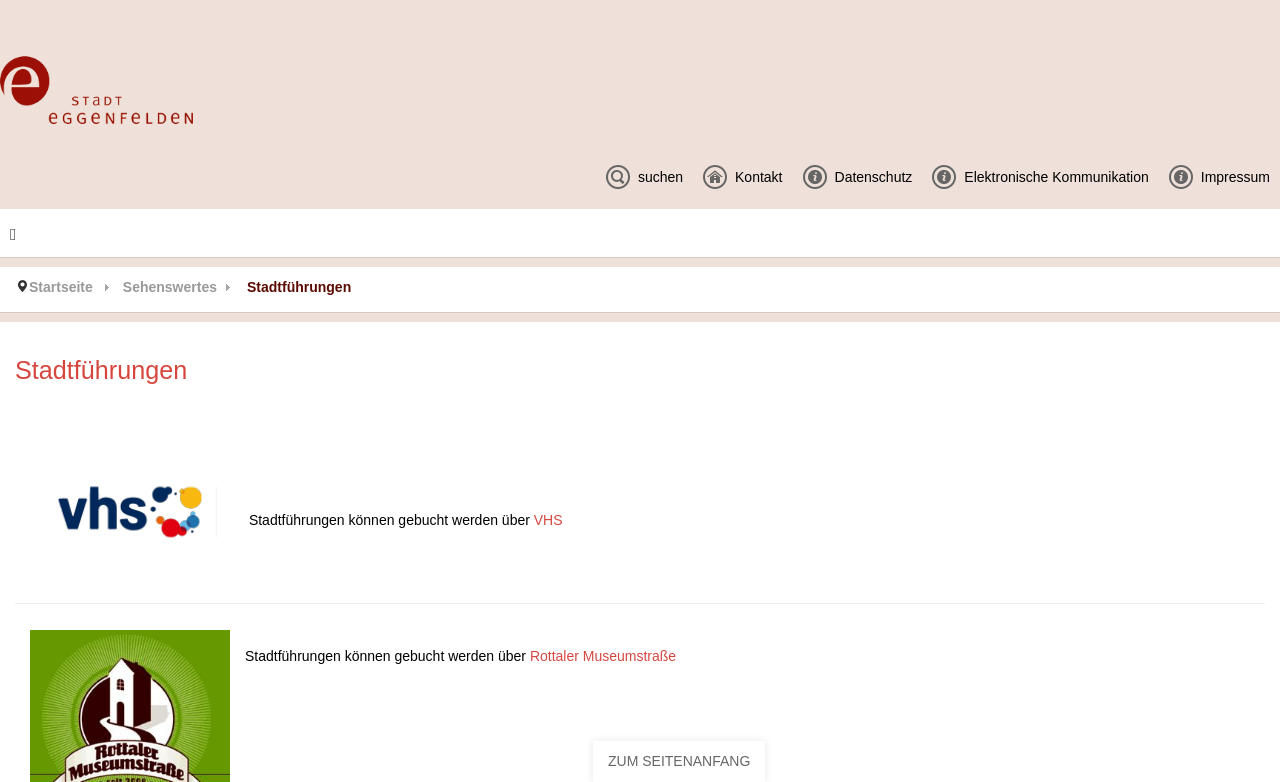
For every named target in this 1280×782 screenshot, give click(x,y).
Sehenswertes (170, 287)
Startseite (61, 287)
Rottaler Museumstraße (603, 656)
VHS (548, 520)
